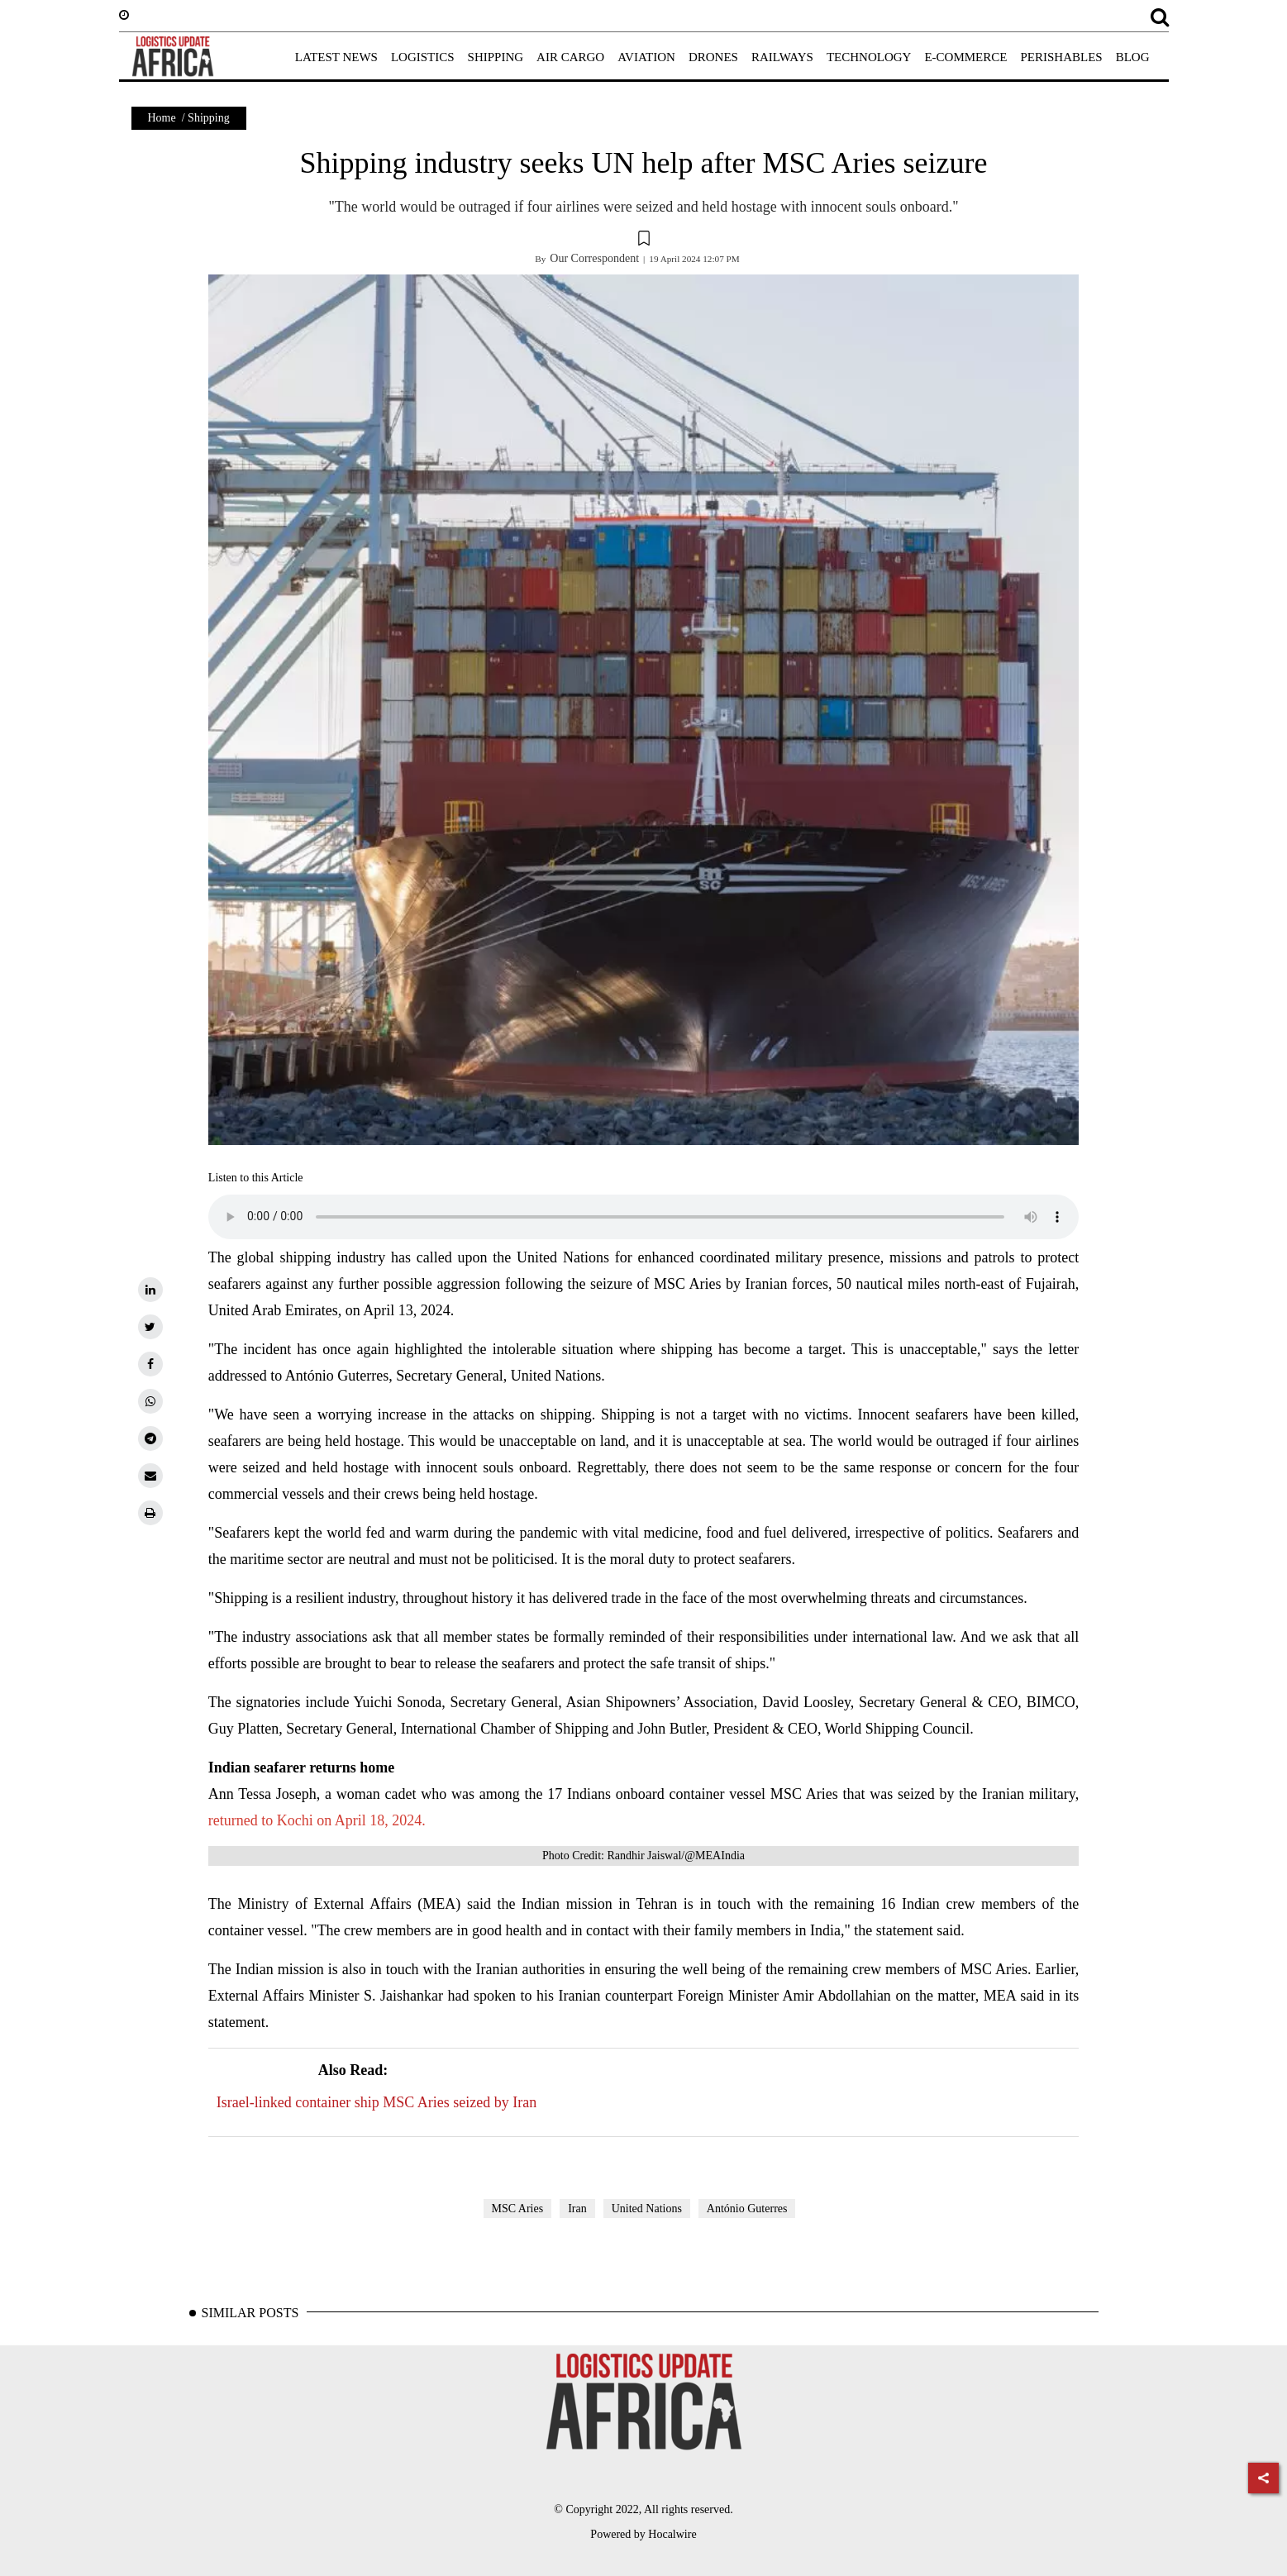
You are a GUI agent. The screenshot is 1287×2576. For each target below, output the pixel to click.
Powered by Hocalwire (643, 2534)
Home (162, 118)
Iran (577, 2208)
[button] (644, 240)
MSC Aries (518, 2208)
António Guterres (747, 2208)
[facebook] (150, 1364)
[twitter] (150, 1326)
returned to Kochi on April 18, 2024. (317, 1820)
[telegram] (150, 1438)
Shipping (209, 118)
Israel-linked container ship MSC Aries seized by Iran (376, 2084)
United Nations (647, 2208)
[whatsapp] (150, 1401)
